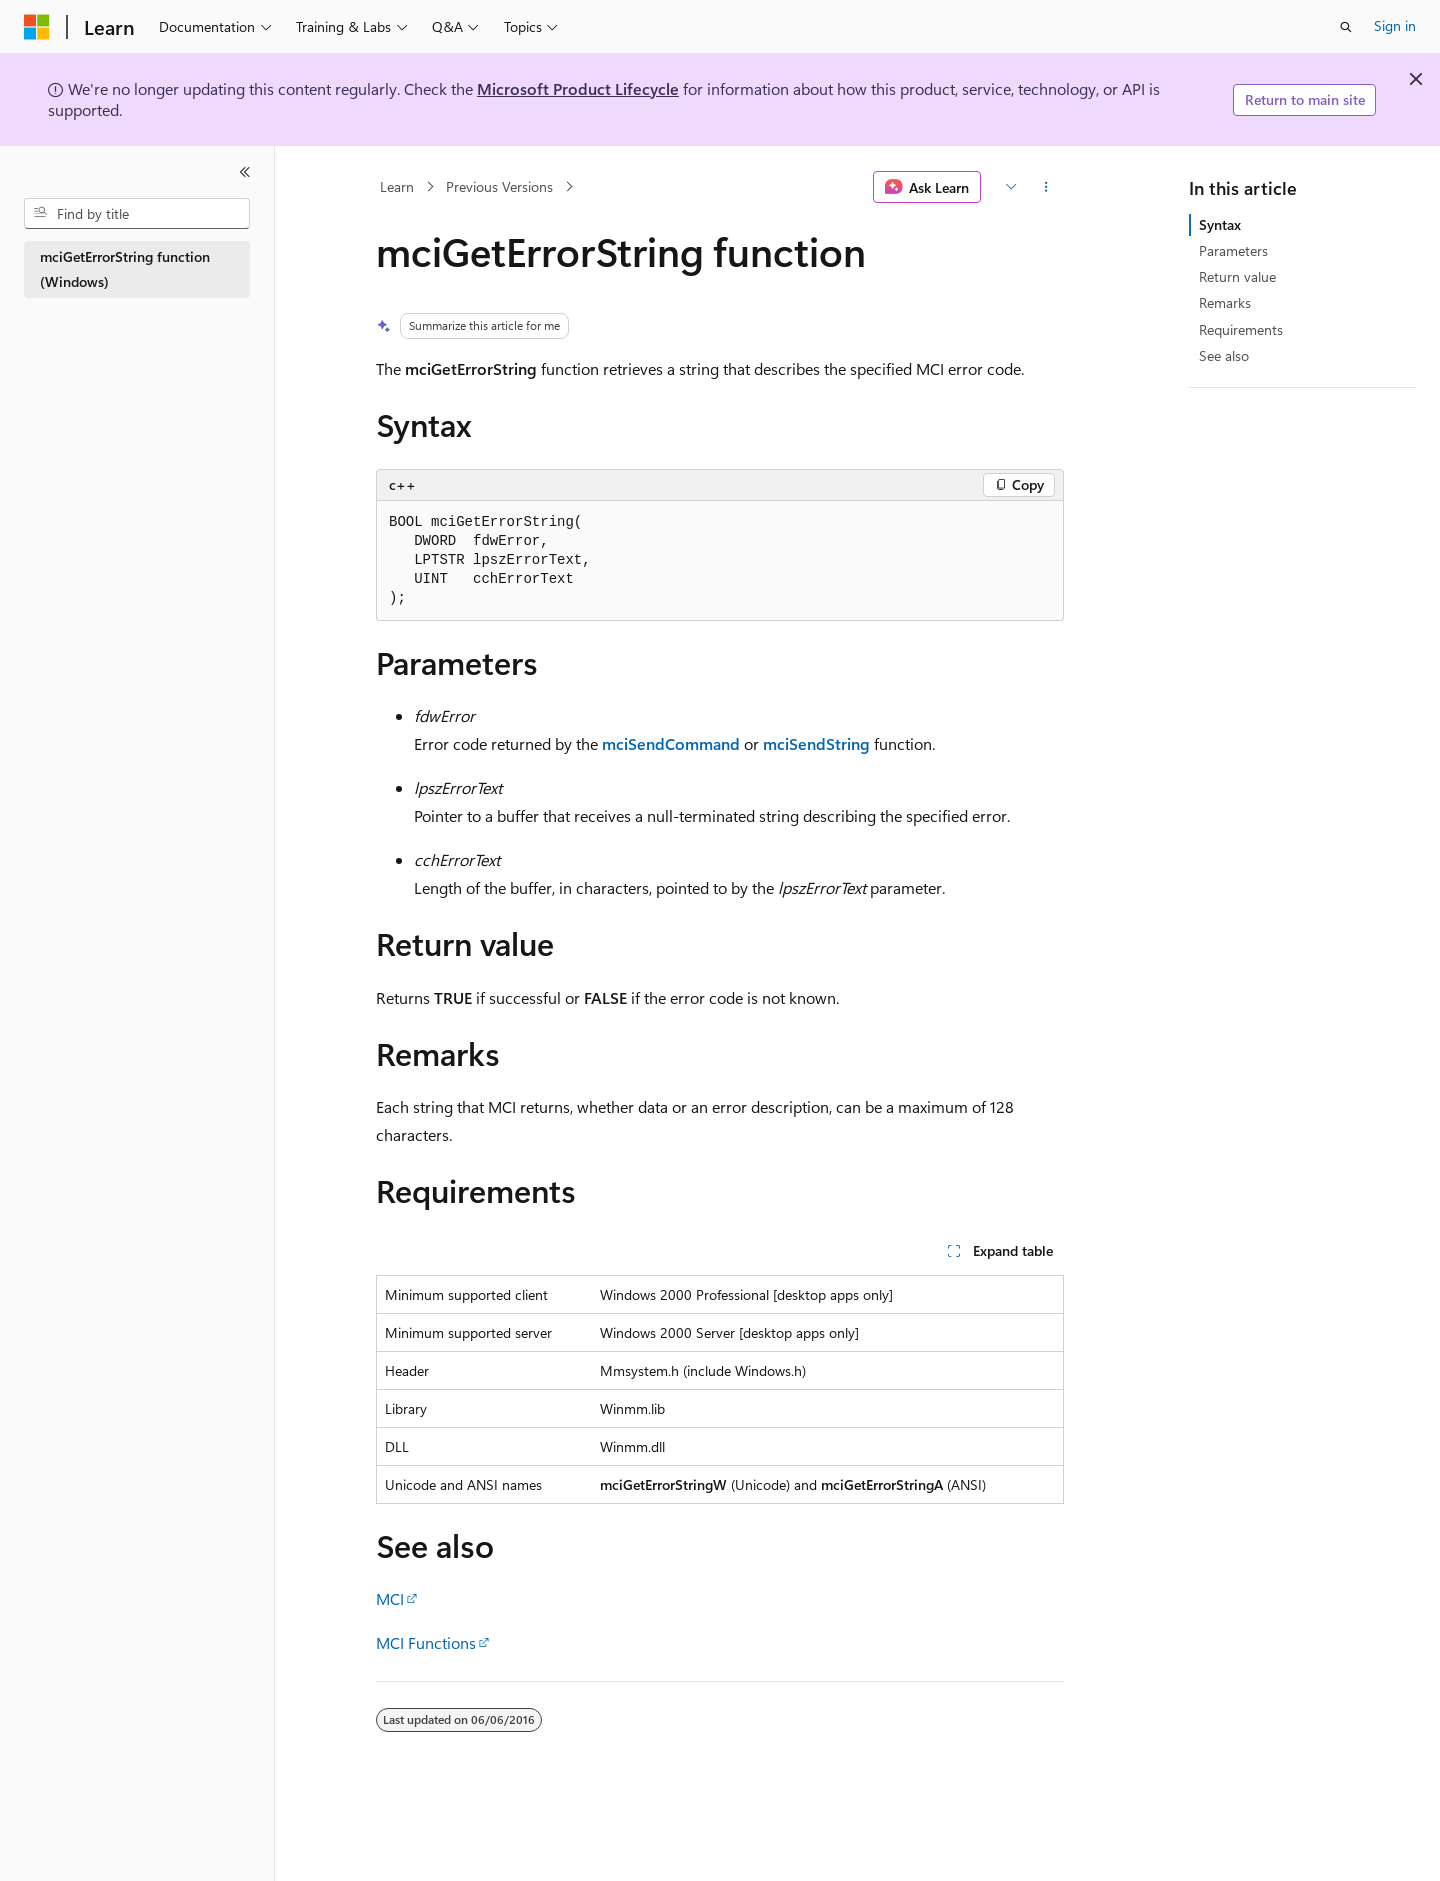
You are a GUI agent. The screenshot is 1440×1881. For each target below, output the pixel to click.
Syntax (1220, 224)
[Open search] (1346, 27)
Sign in (1395, 25)
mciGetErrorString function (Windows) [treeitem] (125, 269)
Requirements (1241, 329)
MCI (390, 1598)
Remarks (1225, 302)
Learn (397, 186)
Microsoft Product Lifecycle (578, 88)
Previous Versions (499, 186)
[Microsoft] (37, 27)
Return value (1237, 276)
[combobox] (137, 214)
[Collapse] (245, 172)
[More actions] (1046, 187)
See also (1224, 355)
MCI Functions (426, 1642)
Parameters (1233, 250)
